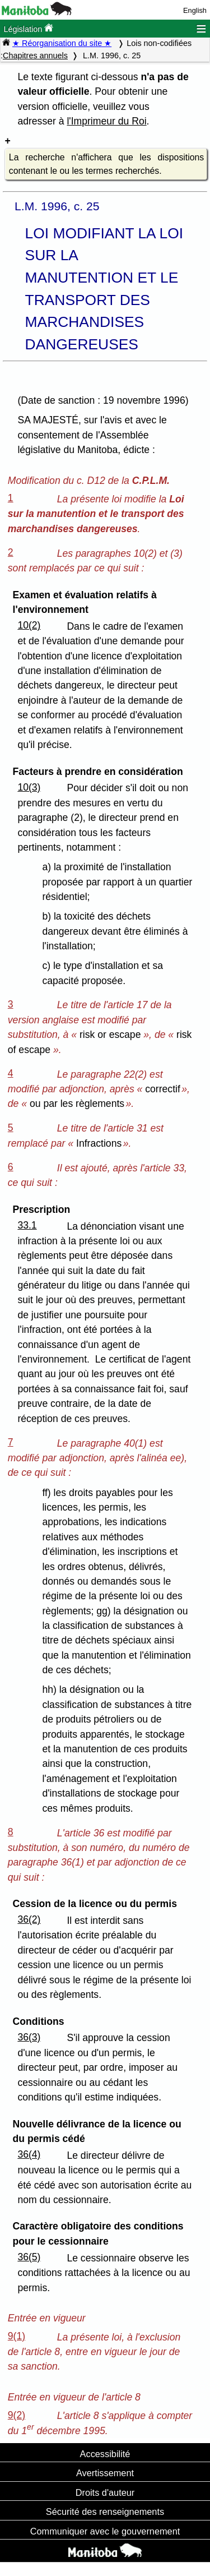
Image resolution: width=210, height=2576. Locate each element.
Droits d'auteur (105, 2492)
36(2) (28, 1919)
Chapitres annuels (35, 55)
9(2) (16, 2415)
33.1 (26, 1225)
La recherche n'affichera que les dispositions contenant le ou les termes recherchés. (106, 164)
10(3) (28, 787)
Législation (28, 28)
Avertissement (105, 2473)
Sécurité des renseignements (105, 2511)
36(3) (28, 2037)
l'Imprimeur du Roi (106, 121)
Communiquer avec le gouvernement (105, 2531)
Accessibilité (105, 2454)
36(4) (28, 2154)
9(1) (16, 2336)
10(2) (28, 625)
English (195, 10)
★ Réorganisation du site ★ (61, 43)
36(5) (28, 2257)
